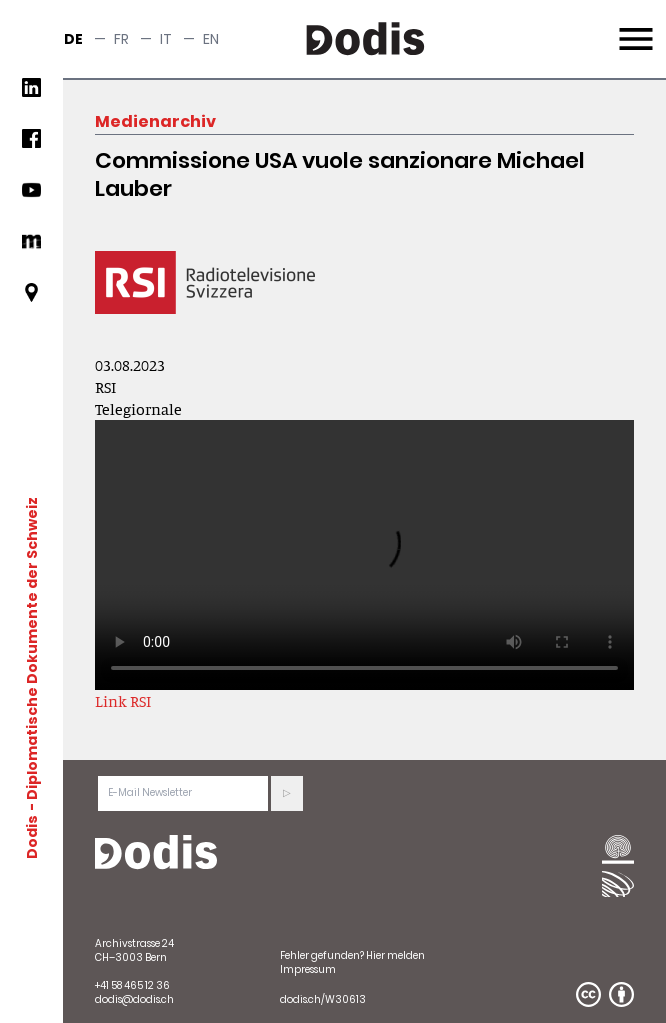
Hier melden (395, 955)
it (166, 39)
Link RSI (123, 701)
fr (121, 39)
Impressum (308, 969)
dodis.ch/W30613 (323, 999)
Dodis (32, 837)
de (73, 39)
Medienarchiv (155, 121)
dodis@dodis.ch (134, 999)
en (211, 39)
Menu (633, 27)
